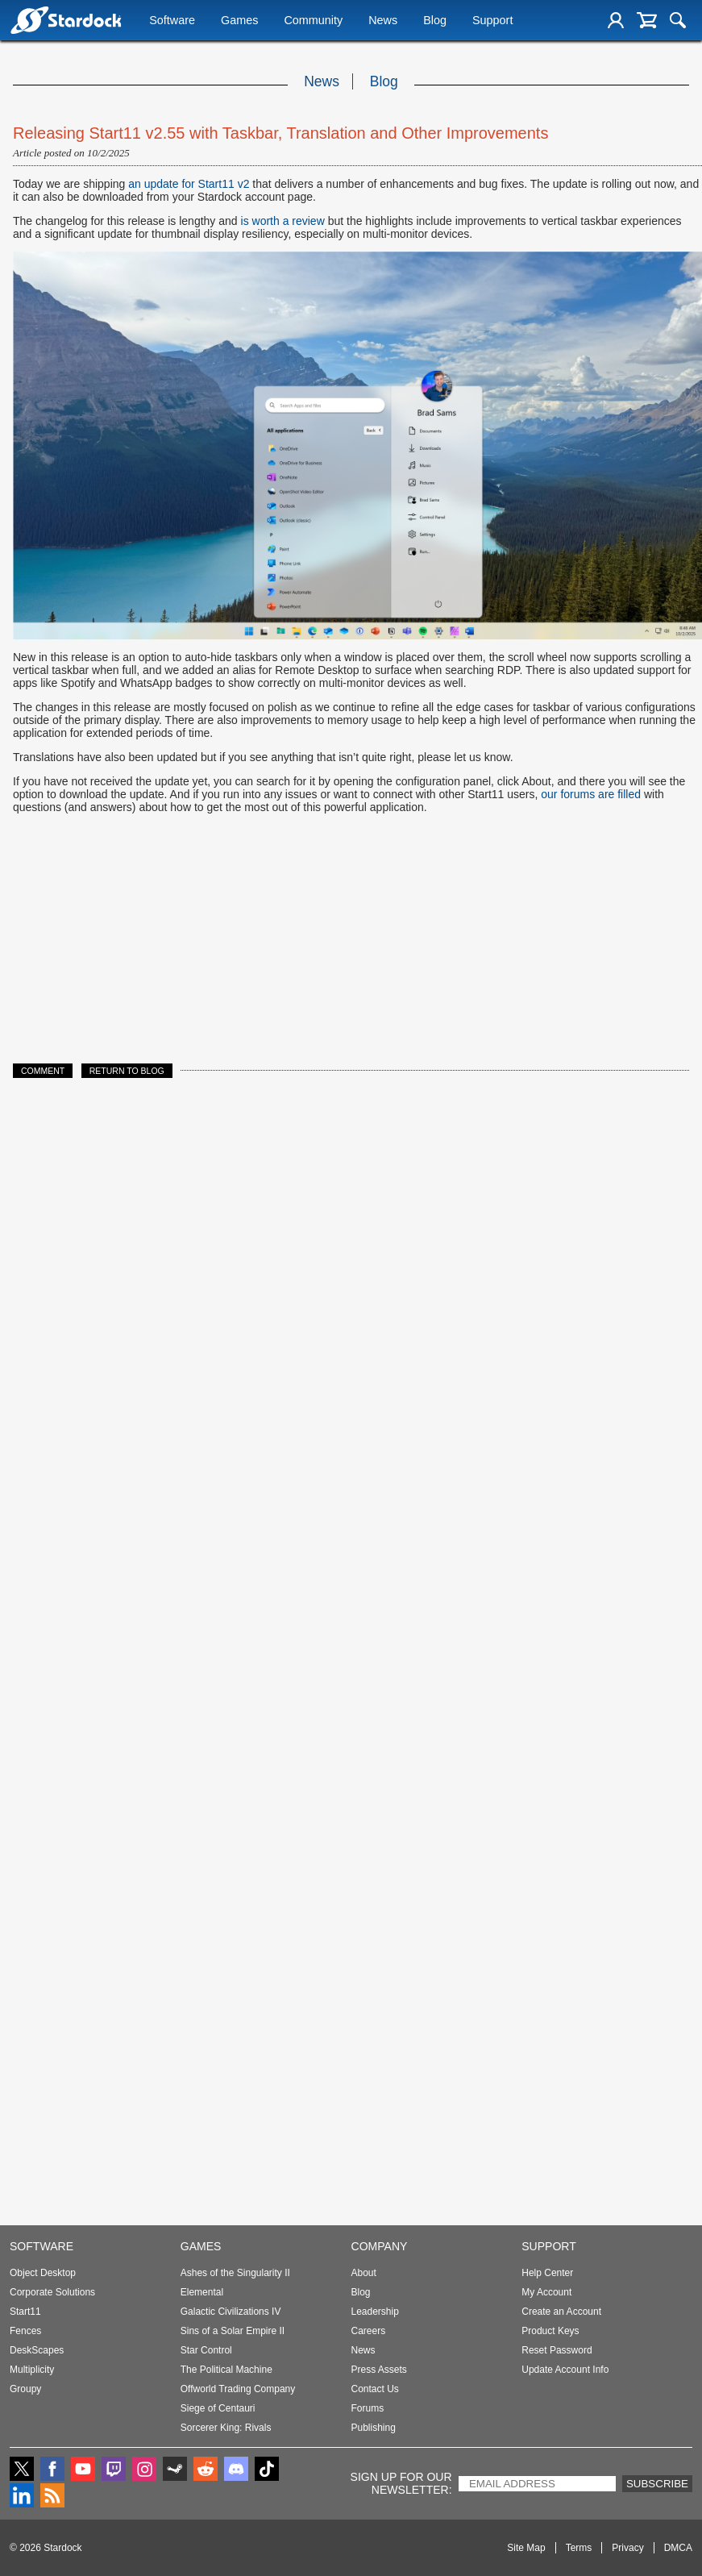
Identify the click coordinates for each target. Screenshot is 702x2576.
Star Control (206, 2350)
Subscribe (657, 2484)
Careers (368, 2331)
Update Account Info (565, 2369)
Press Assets (379, 2369)
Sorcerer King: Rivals (226, 2427)
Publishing (373, 2427)
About (363, 2272)
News (382, 21)
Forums (367, 2408)
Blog (435, 21)
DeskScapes (37, 2350)
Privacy (627, 2547)
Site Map (526, 2547)
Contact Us (375, 2389)
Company (379, 2246)
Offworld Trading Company (238, 2389)
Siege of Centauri (218, 2408)
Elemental (202, 2292)
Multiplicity (32, 2369)
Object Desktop (43, 2272)
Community (313, 21)
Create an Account (561, 2311)
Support (492, 21)
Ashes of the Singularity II (235, 2272)
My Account (546, 2292)
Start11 (25, 2311)
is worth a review (283, 220)
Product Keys (550, 2331)
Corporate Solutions (52, 2292)
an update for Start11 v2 (188, 183)
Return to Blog (126, 1071)
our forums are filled (591, 794)
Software (172, 21)
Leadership (375, 2311)
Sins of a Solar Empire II (233, 2331)
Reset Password (556, 2350)
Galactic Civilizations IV (231, 2311)
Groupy (25, 2389)
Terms (579, 2547)
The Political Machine (226, 2369)
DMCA (678, 2547)
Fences (25, 2331)
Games (239, 21)
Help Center (547, 2272)
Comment (42, 1071)
